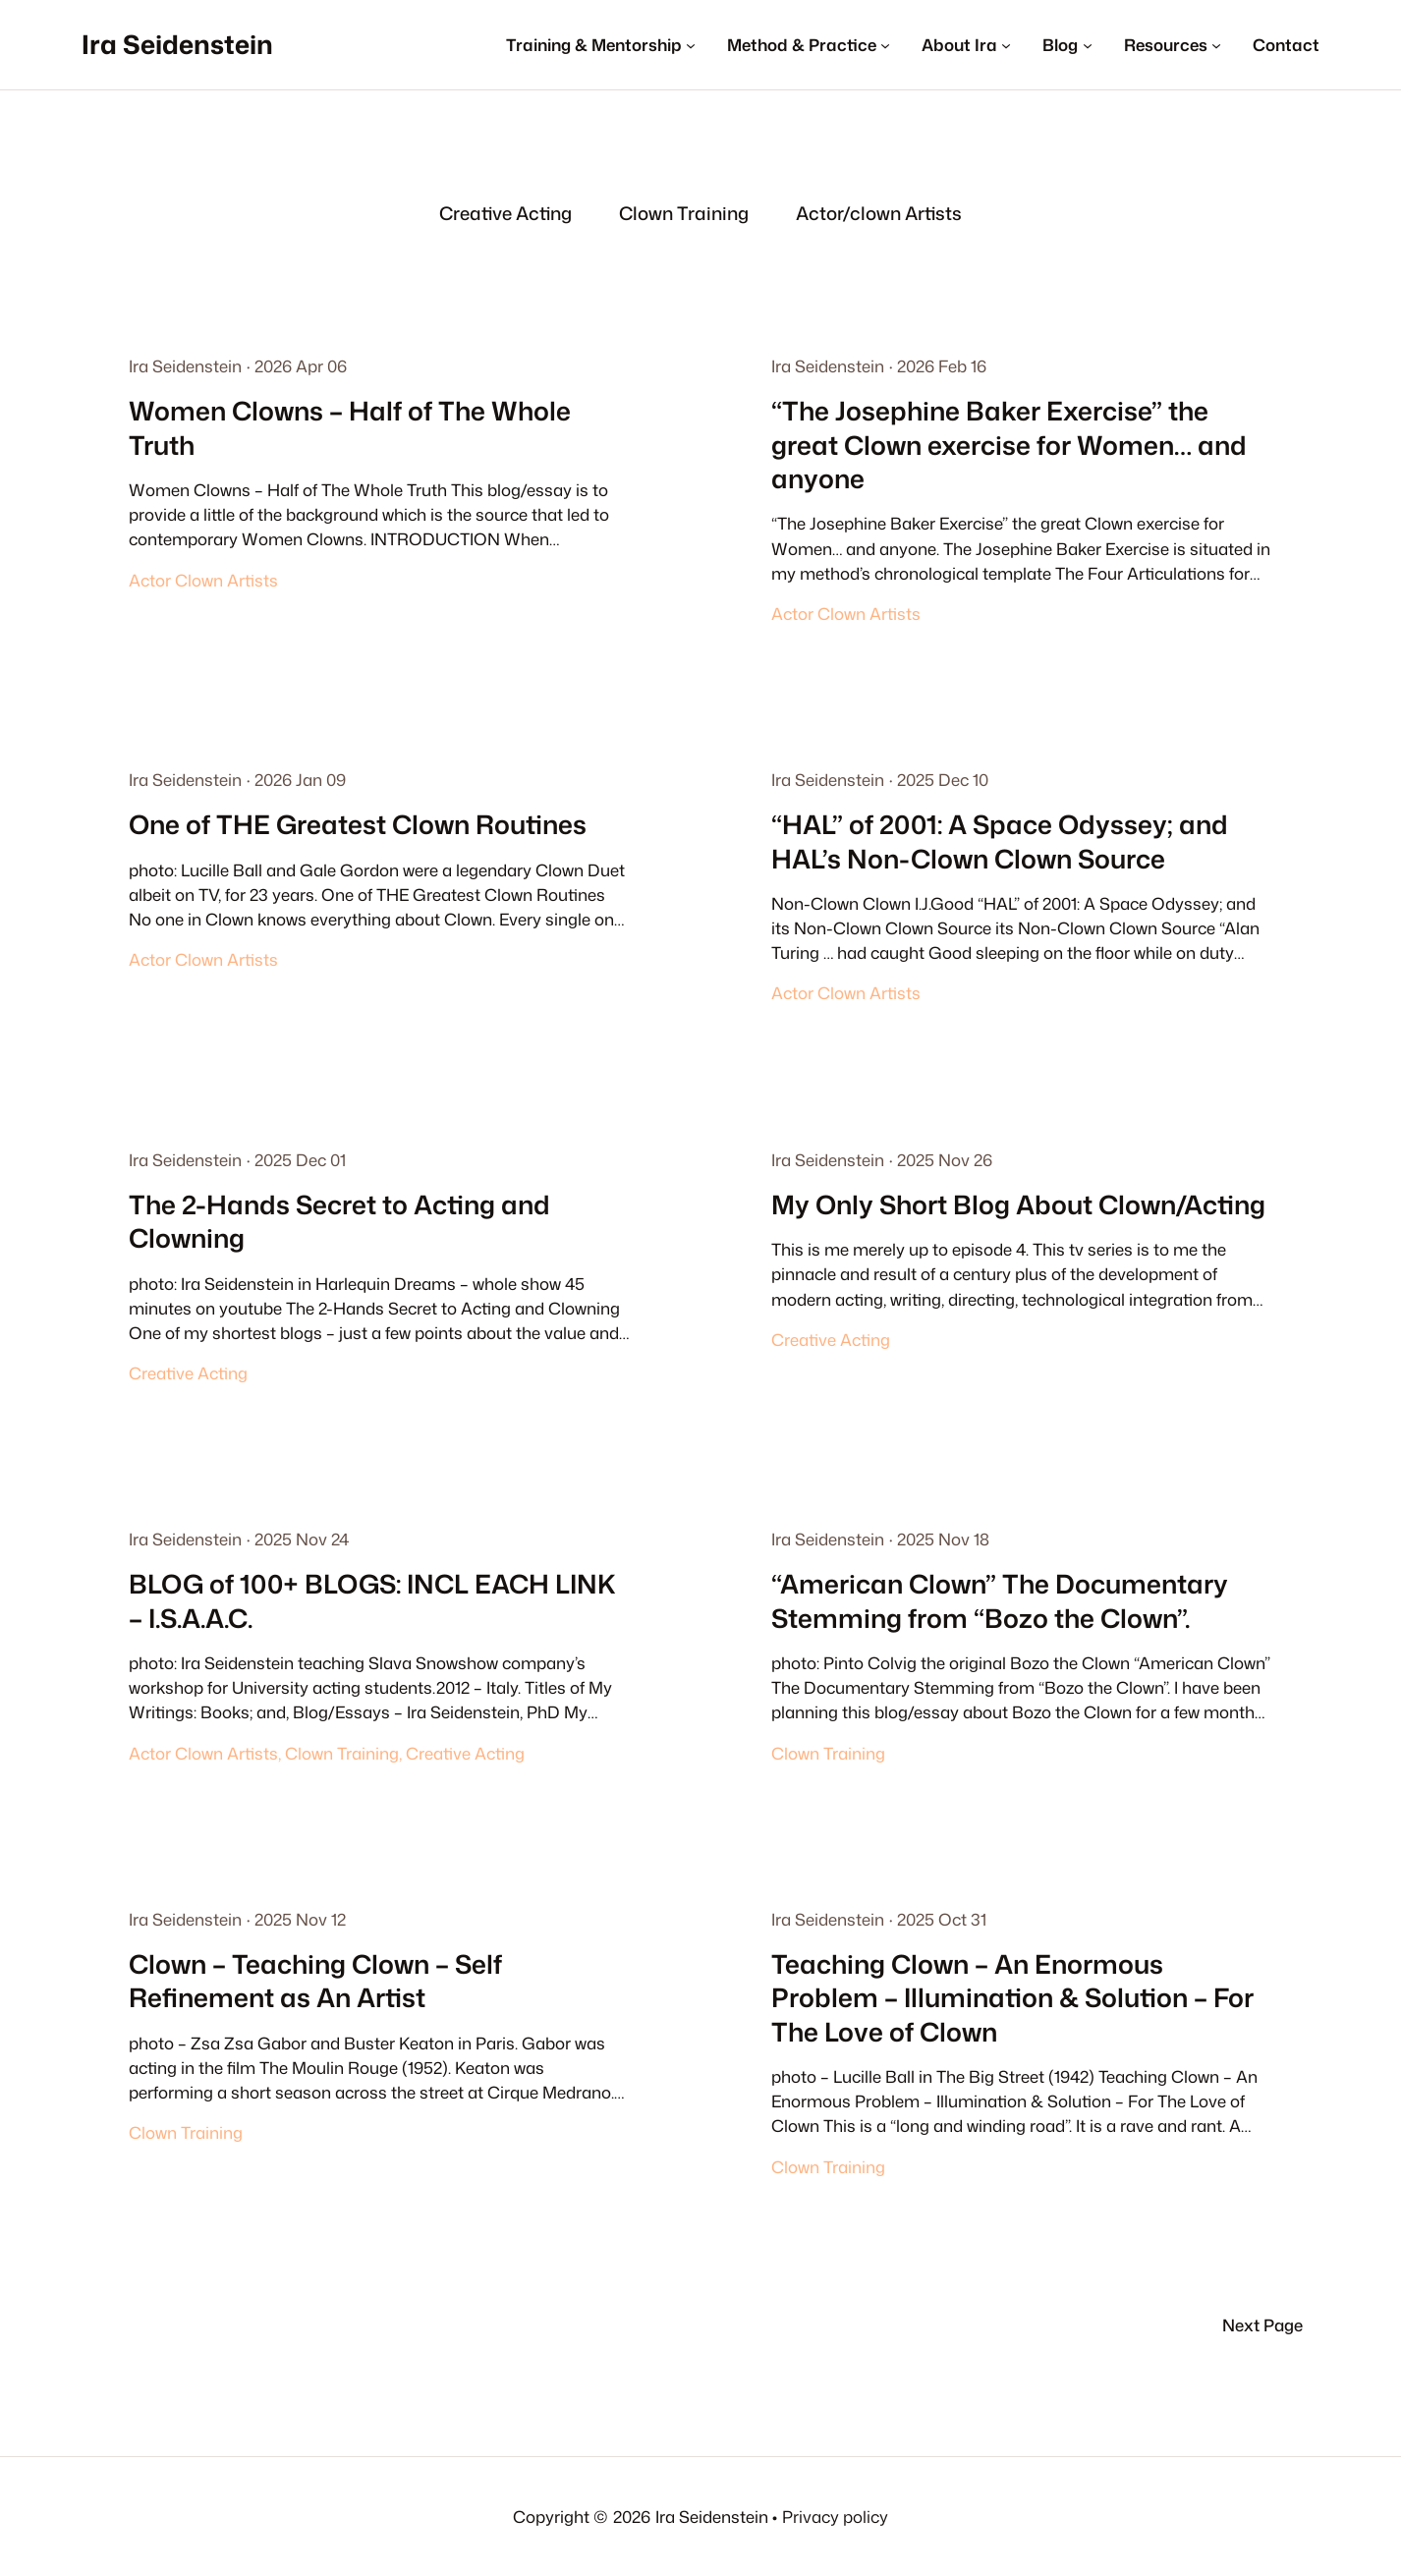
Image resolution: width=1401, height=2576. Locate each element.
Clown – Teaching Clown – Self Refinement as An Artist (315, 1981)
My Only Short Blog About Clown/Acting (1018, 1204)
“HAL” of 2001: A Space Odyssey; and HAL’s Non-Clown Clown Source (999, 841)
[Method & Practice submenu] (808, 44)
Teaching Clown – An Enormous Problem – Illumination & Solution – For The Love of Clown (1012, 1997)
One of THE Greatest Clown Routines (358, 824)
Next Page (1262, 2325)
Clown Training (342, 1753)
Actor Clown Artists (203, 580)
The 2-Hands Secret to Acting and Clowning (339, 1222)
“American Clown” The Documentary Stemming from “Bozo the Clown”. (999, 1601)
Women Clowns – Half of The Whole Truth (350, 428)
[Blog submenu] (1067, 44)
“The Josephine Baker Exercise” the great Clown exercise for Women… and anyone (1009, 444)
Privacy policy (835, 2516)
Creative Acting (188, 1373)
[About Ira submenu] (966, 44)
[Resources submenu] (1172, 44)
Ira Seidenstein (177, 44)
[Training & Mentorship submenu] (601, 44)
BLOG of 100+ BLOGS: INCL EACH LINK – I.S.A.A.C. (372, 1601)
